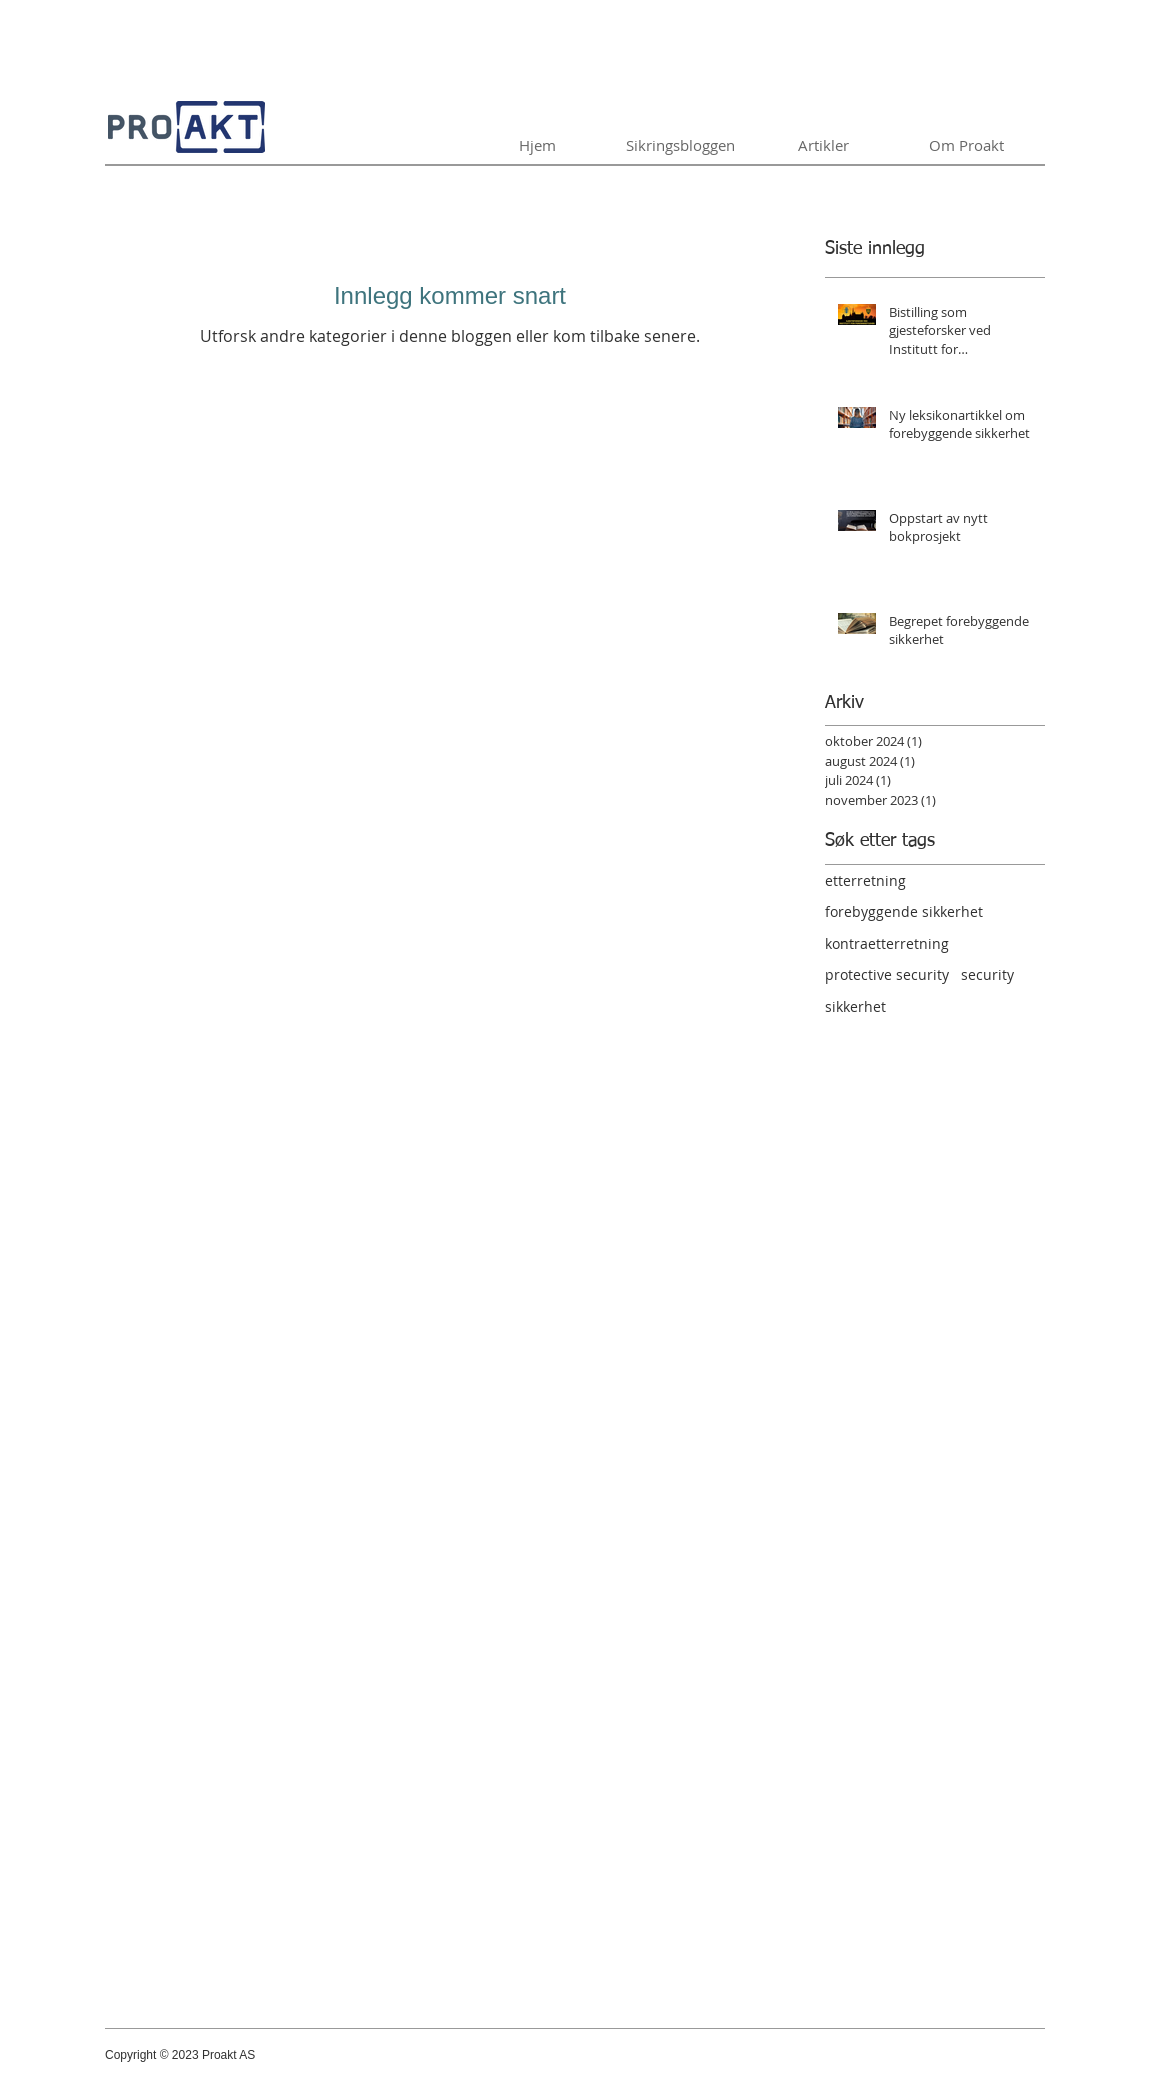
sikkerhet (855, 1006)
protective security (887, 974)
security (987, 974)
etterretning (865, 880)
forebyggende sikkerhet (904, 911)
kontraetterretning (887, 943)
